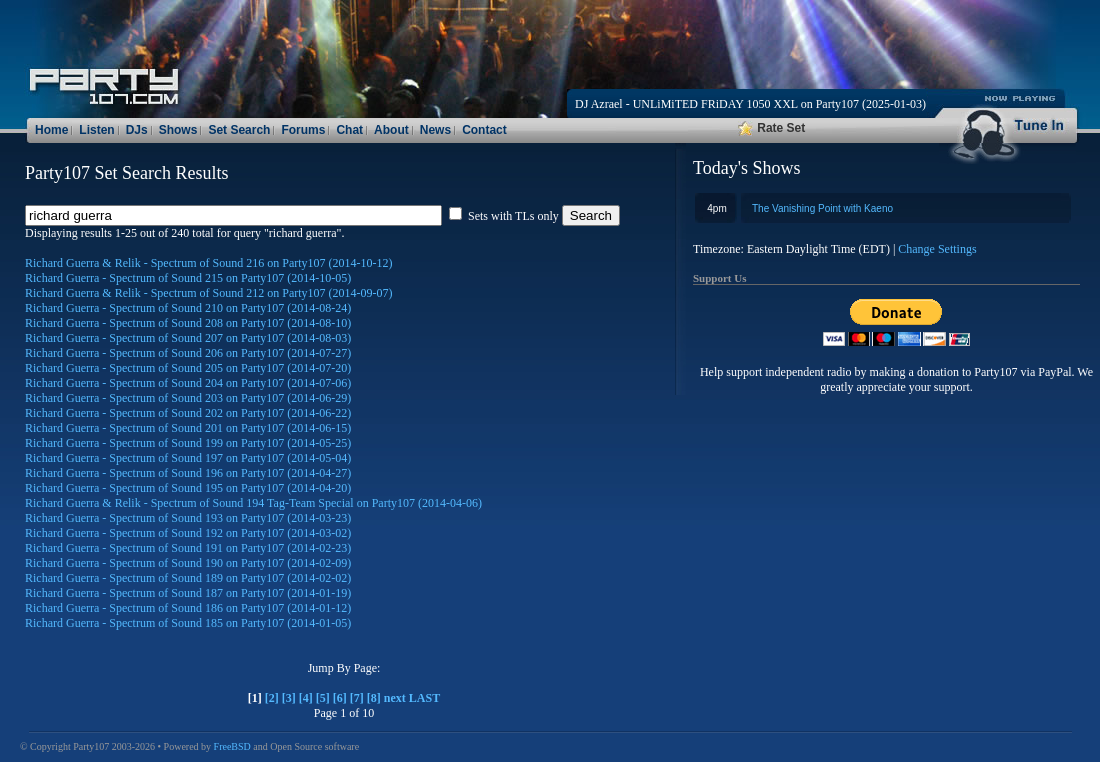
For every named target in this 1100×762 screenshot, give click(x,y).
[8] (374, 698)
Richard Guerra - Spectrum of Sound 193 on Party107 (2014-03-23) (188, 518)
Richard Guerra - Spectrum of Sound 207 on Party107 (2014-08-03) (188, 338)
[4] (306, 698)
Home (51, 130)
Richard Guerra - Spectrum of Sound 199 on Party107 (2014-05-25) (188, 443)
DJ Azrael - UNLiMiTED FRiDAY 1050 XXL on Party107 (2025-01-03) (750, 104)
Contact (484, 130)
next (395, 698)
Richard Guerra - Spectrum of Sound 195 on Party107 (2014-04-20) (188, 488)
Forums (303, 130)
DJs (137, 130)
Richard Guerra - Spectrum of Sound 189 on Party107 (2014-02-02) (188, 578)
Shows (178, 130)
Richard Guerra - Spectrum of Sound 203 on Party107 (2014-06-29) (188, 398)
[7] (357, 698)
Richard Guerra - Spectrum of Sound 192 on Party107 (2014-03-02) (188, 533)
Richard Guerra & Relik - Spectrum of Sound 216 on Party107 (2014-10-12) (209, 263)
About (391, 130)
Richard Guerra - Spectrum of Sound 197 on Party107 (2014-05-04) (188, 458)
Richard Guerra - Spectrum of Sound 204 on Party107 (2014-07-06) (188, 383)
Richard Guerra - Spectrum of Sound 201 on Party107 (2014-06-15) (188, 428)
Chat (349, 130)
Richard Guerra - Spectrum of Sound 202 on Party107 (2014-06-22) (188, 413)
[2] (272, 698)
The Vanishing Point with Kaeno (822, 208)
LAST (424, 698)
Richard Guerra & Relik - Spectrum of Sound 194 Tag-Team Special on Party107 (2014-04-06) (253, 503)
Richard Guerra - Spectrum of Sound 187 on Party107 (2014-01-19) (188, 593)
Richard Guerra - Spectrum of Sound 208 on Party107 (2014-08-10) (188, 323)
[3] (289, 698)
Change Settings (937, 249)
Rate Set (771, 128)
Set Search (239, 130)
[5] (323, 698)
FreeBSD (232, 746)
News (435, 130)
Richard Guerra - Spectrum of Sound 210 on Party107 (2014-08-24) (188, 308)
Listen (96, 130)
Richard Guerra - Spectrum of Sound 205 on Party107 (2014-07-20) (188, 368)
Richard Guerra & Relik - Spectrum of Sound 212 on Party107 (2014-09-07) (209, 293)
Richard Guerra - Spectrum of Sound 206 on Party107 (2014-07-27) (188, 353)
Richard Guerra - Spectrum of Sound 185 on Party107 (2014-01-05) (188, 623)
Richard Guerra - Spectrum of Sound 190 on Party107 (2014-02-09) (188, 563)
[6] (340, 698)
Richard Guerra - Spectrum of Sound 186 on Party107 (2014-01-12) (188, 608)
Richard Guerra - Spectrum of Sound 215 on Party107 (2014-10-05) (188, 278)
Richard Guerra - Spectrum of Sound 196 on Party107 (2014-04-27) (188, 473)
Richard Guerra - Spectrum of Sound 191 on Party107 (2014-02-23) (188, 548)
